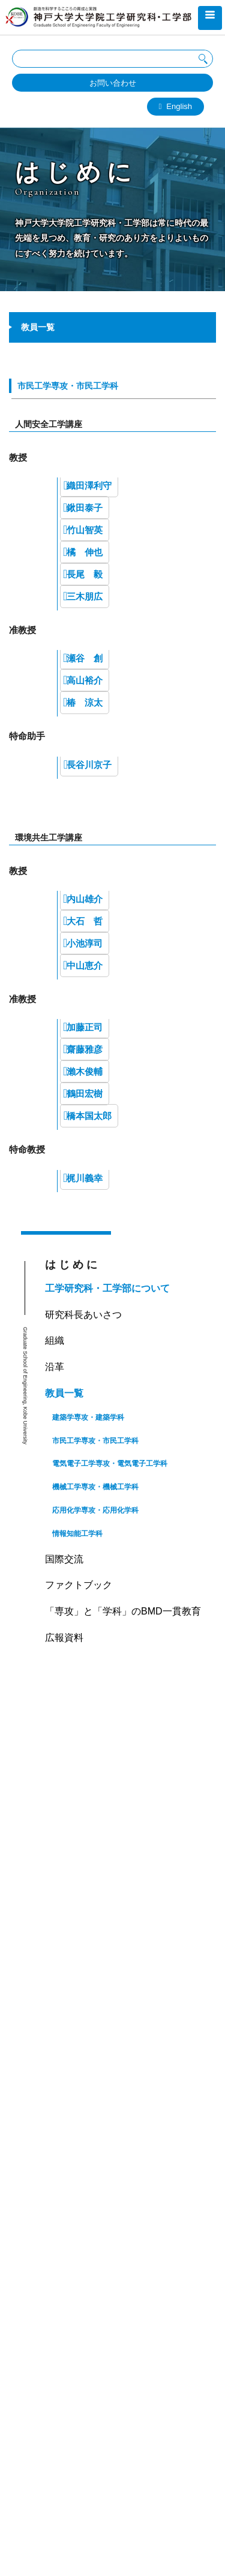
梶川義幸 (85, 1178)
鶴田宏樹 (85, 1094)
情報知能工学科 (77, 1533)
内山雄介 (85, 899)
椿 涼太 (85, 702)
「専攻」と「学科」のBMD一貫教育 (123, 1611)
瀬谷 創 (85, 658)
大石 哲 (85, 921)
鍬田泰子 (85, 508)
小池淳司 (85, 943)
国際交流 (64, 1559)
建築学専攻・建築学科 (88, 1417)
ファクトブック (78, 1585)
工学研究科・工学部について (107, 1288)
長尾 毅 (85, 574)
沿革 (54, 1367)
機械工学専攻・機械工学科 (95, 1487)
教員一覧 (64, 1393)
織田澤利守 (89, 485)
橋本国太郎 (89, 1116)
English (179, 106)
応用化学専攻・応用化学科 (95, 1510)
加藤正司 (85, 1027)
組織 (54, 1340)
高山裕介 (85, 680)
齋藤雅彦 (85, 1049)
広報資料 (64, 1637)
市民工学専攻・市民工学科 (67, 386)
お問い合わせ (112, 83)
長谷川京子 (89, 765)
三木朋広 (85, 596)
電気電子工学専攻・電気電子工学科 (109, 1463)
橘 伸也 (85, 552)
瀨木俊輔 (85, 1071)
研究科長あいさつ (83, 1315)
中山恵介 (85, 965)
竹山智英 (85, 530)
